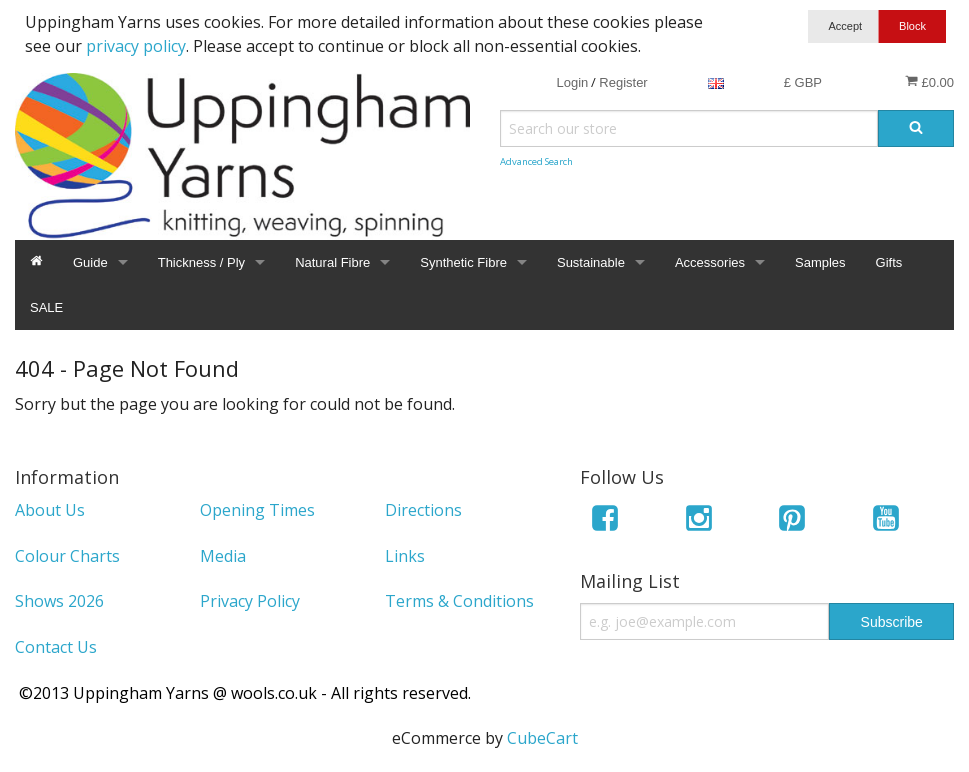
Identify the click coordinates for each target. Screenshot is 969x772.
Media (223, 556)
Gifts (889, 262)
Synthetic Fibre (463, 262)
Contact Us (56, 647)
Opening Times (257, 510)
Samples (820, 262)
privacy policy (136, 46)
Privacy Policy (250, 601)
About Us (50, 510)
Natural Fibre (332, 262)
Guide (90, 262)
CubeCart (542, 738)
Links (405, 556)
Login (572, 82)
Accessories (710, 262)
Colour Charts (67, 556)
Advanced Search (536, 161)
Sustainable (591, 262)
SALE (46, 307)
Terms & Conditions (459, 601)
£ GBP (803, 82)
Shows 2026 (59, 601)
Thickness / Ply (201, 262)
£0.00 (929, 82)
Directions (423, 510)
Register (623, 82)
